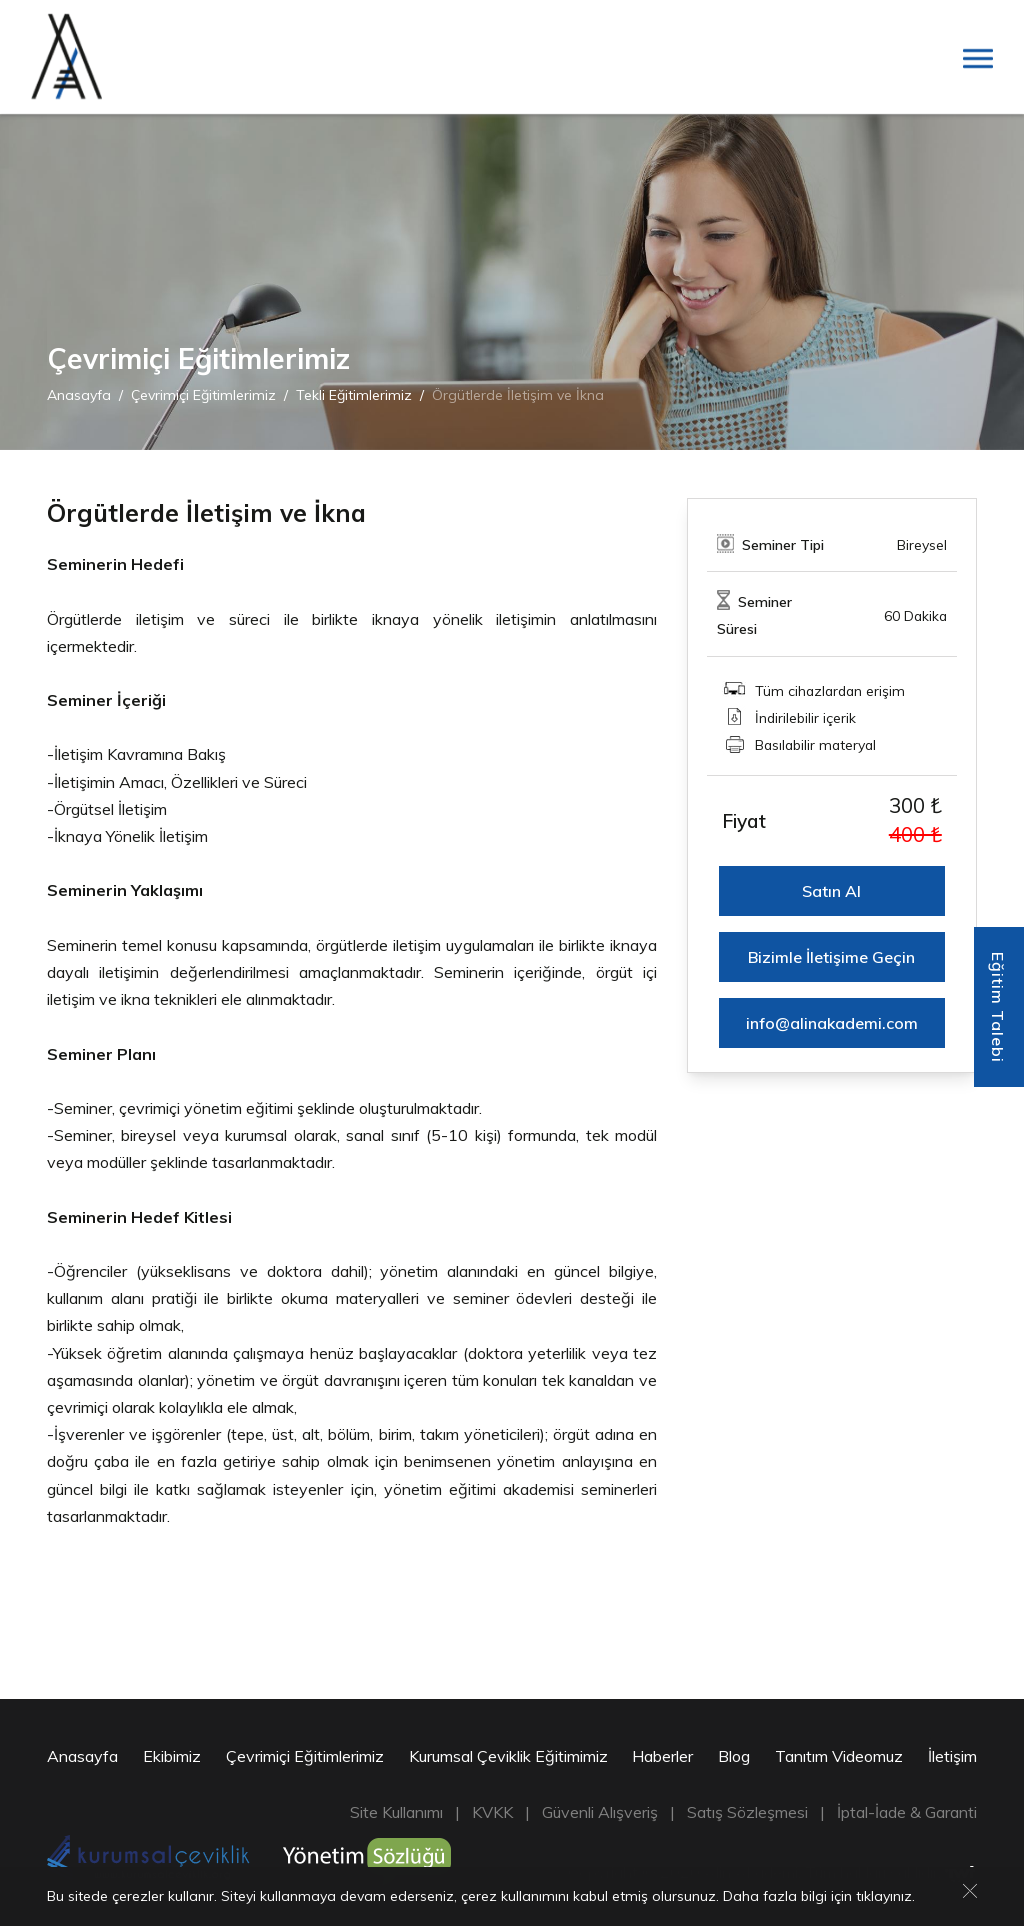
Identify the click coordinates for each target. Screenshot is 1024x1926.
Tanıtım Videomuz (839, 1756)
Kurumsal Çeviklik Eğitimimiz (508, 1756)
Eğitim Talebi (998, 1007)
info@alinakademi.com (832, 1023)
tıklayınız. (885, 1898)
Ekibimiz (172, 1756)
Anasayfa (79, 395)
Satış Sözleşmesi (747, 1812)
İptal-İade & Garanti (907, 1812)
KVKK (492, 1812)
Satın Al (831, 891)
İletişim (952, 1756)
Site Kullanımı (396, 1812)
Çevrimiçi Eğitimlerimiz (203, 395)
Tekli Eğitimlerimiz (354, 395)
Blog (734, 1756)
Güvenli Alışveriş (600, 1812)
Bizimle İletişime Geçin (831, 957)
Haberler (662, 1756)
